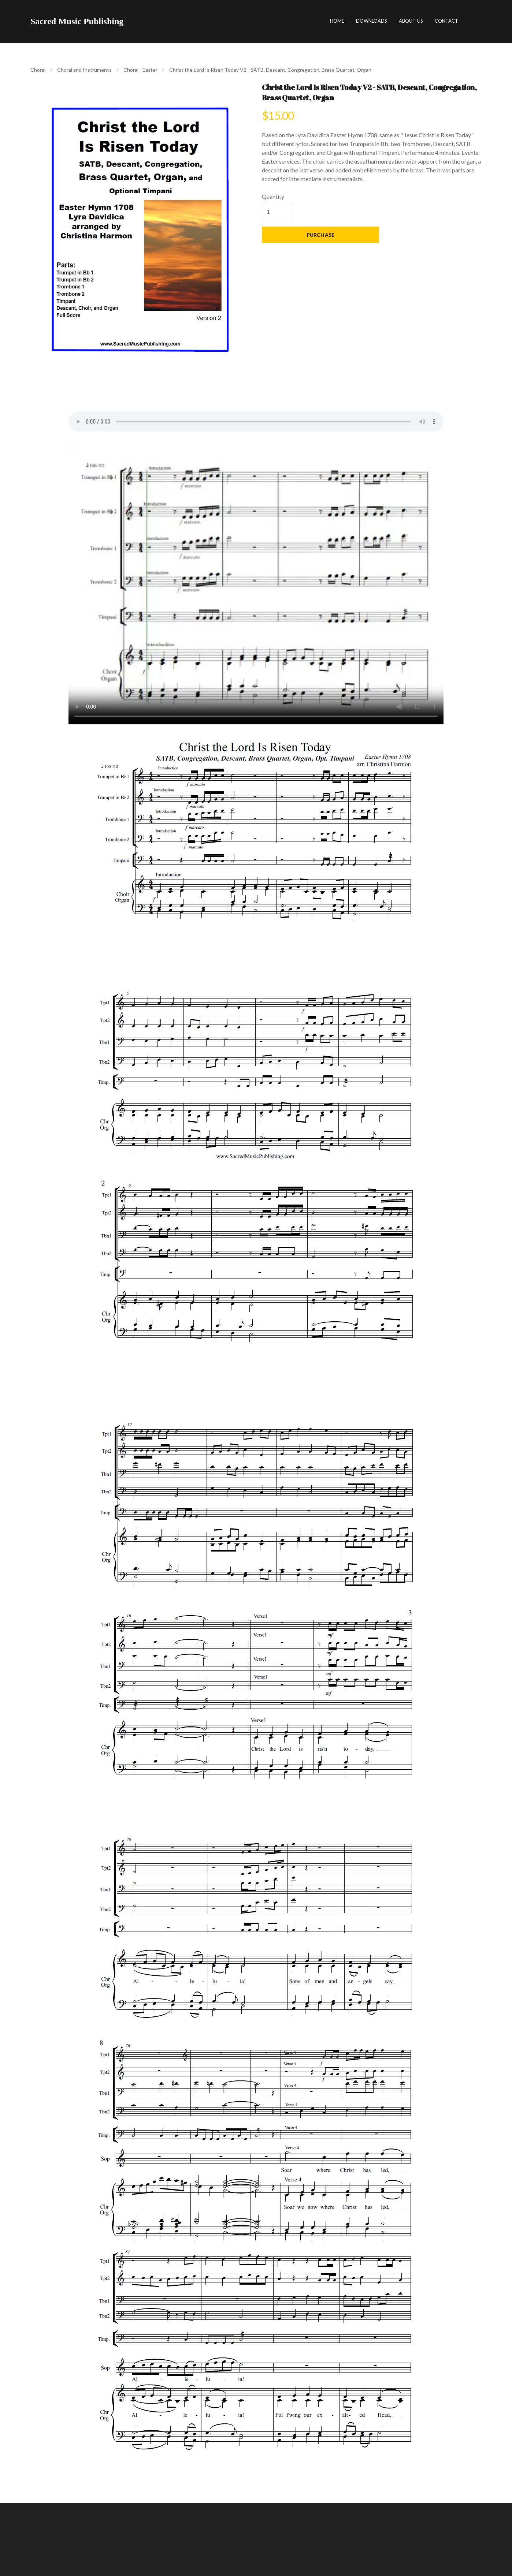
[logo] (76, 21)
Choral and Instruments (84, 70)
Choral (37, 70)
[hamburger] (132, 21)
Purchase (320, 235)
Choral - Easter (140, 70)
